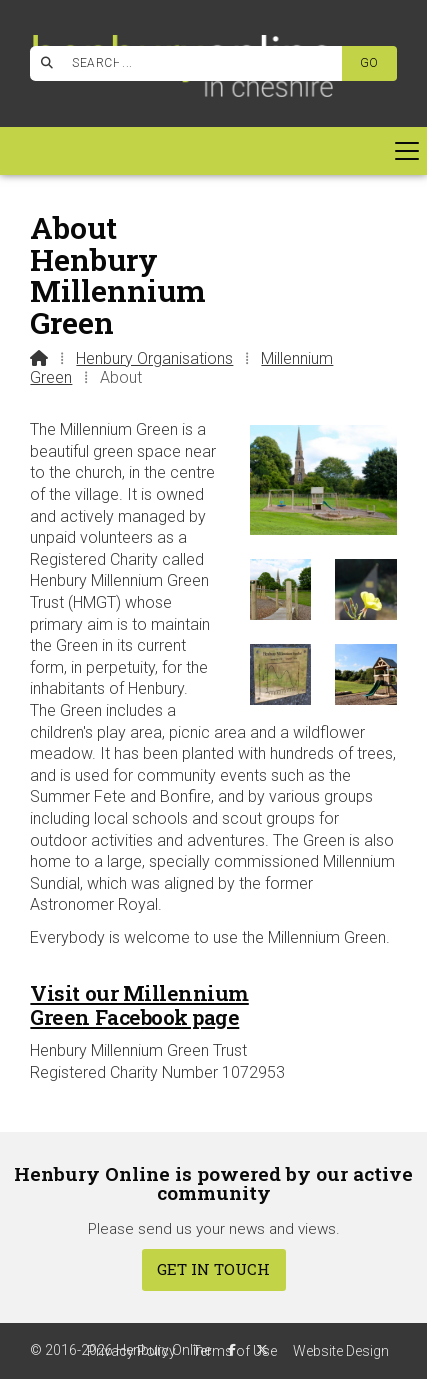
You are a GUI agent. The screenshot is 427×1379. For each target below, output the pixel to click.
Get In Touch (213, 1269)
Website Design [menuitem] (341, 1351)
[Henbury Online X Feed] (262, 1350)
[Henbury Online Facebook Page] (121, 60)
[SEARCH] (195, 63)
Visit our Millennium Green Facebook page (139, 1005)
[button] (213, 151)
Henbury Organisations (154, 358)
